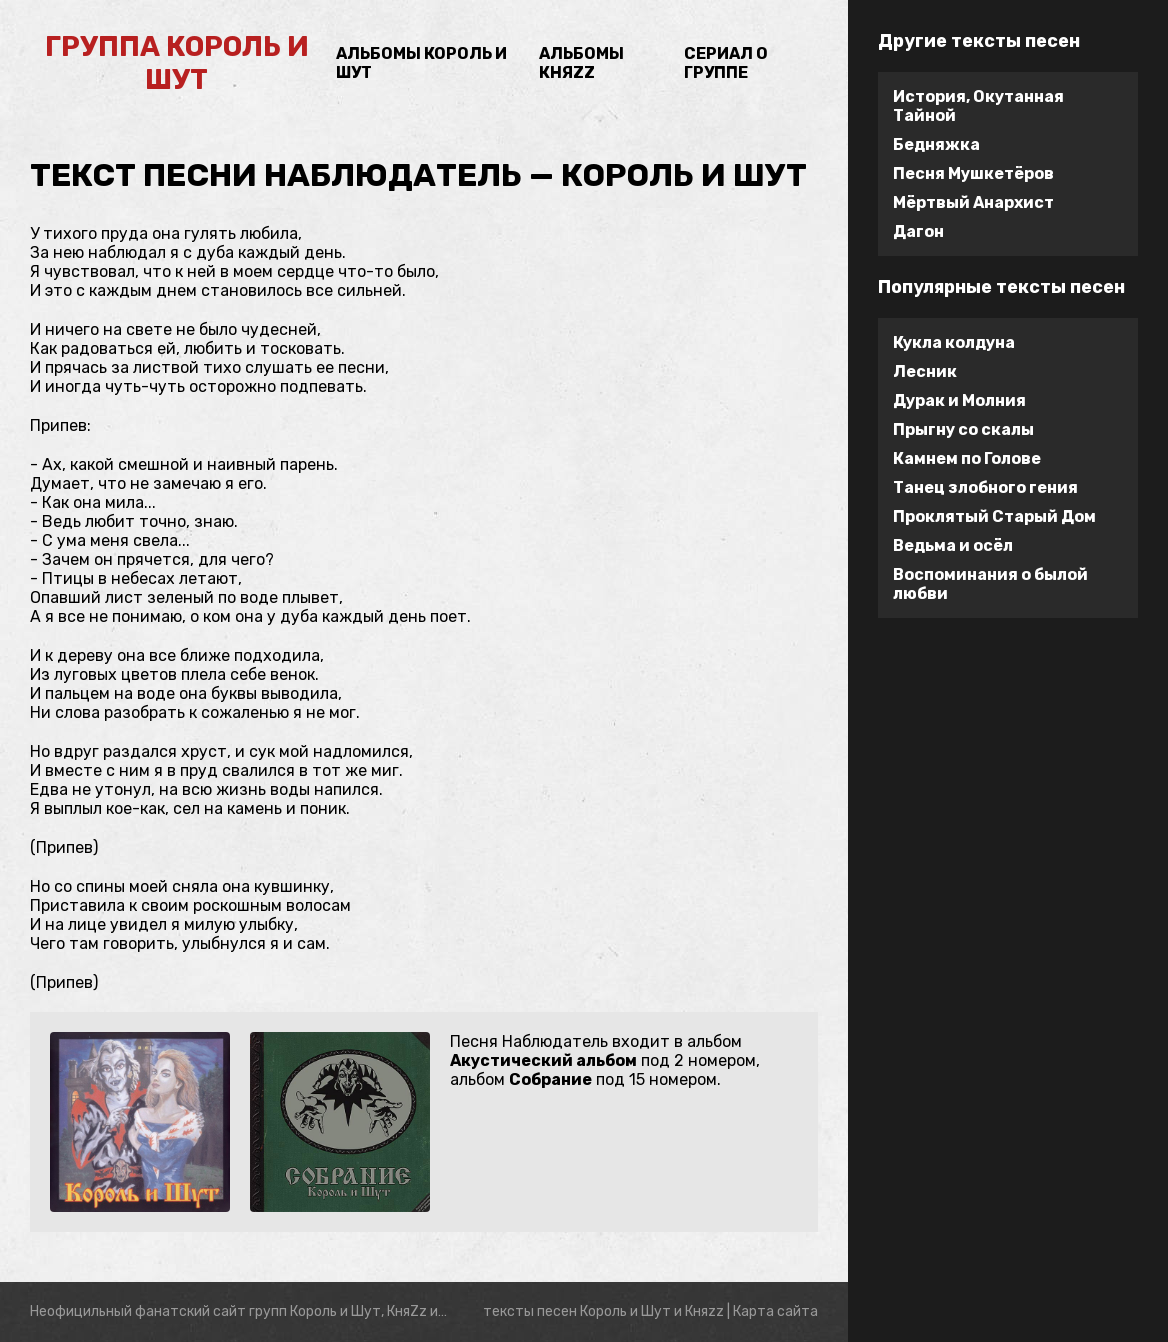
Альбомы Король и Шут (421, 63)
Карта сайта (775, 1311)
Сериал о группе (726, 63)
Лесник (925, 371)
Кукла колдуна (954, 342)
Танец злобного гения (985, 487)
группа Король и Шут (177, 63)
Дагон (918, 231)
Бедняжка (936, 144)
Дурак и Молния (959, 400)
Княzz (704, 1311)
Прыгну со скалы (963, 429)
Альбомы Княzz (581, 63)
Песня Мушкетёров (973, 173)
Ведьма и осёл (953, 545)
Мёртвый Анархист (973, 202)
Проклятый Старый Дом (994, 516)
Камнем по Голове (967, 458)
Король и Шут (625, 1311)
